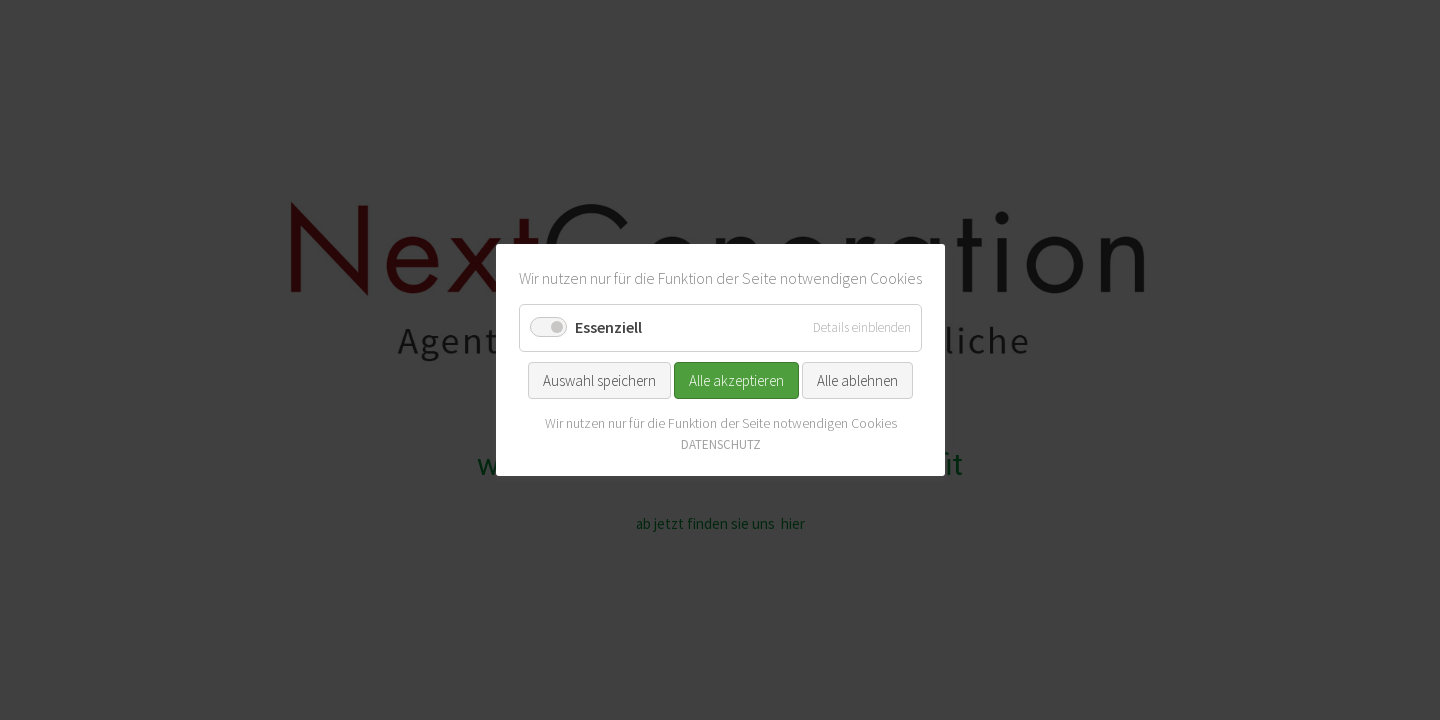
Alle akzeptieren (736, 379)
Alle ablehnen (857, 379)
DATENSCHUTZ (720, 444)
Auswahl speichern (599, 379)
